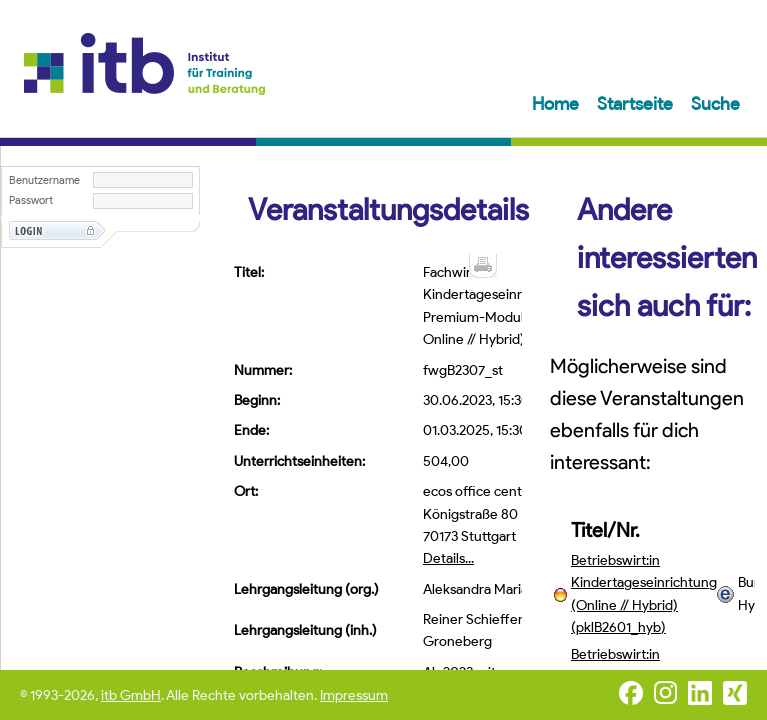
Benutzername (44, 180)
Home (557, 104)
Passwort (31, 200)
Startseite (637, 104)
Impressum (354, 695)
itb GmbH (131, 695)
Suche (715, 104)
